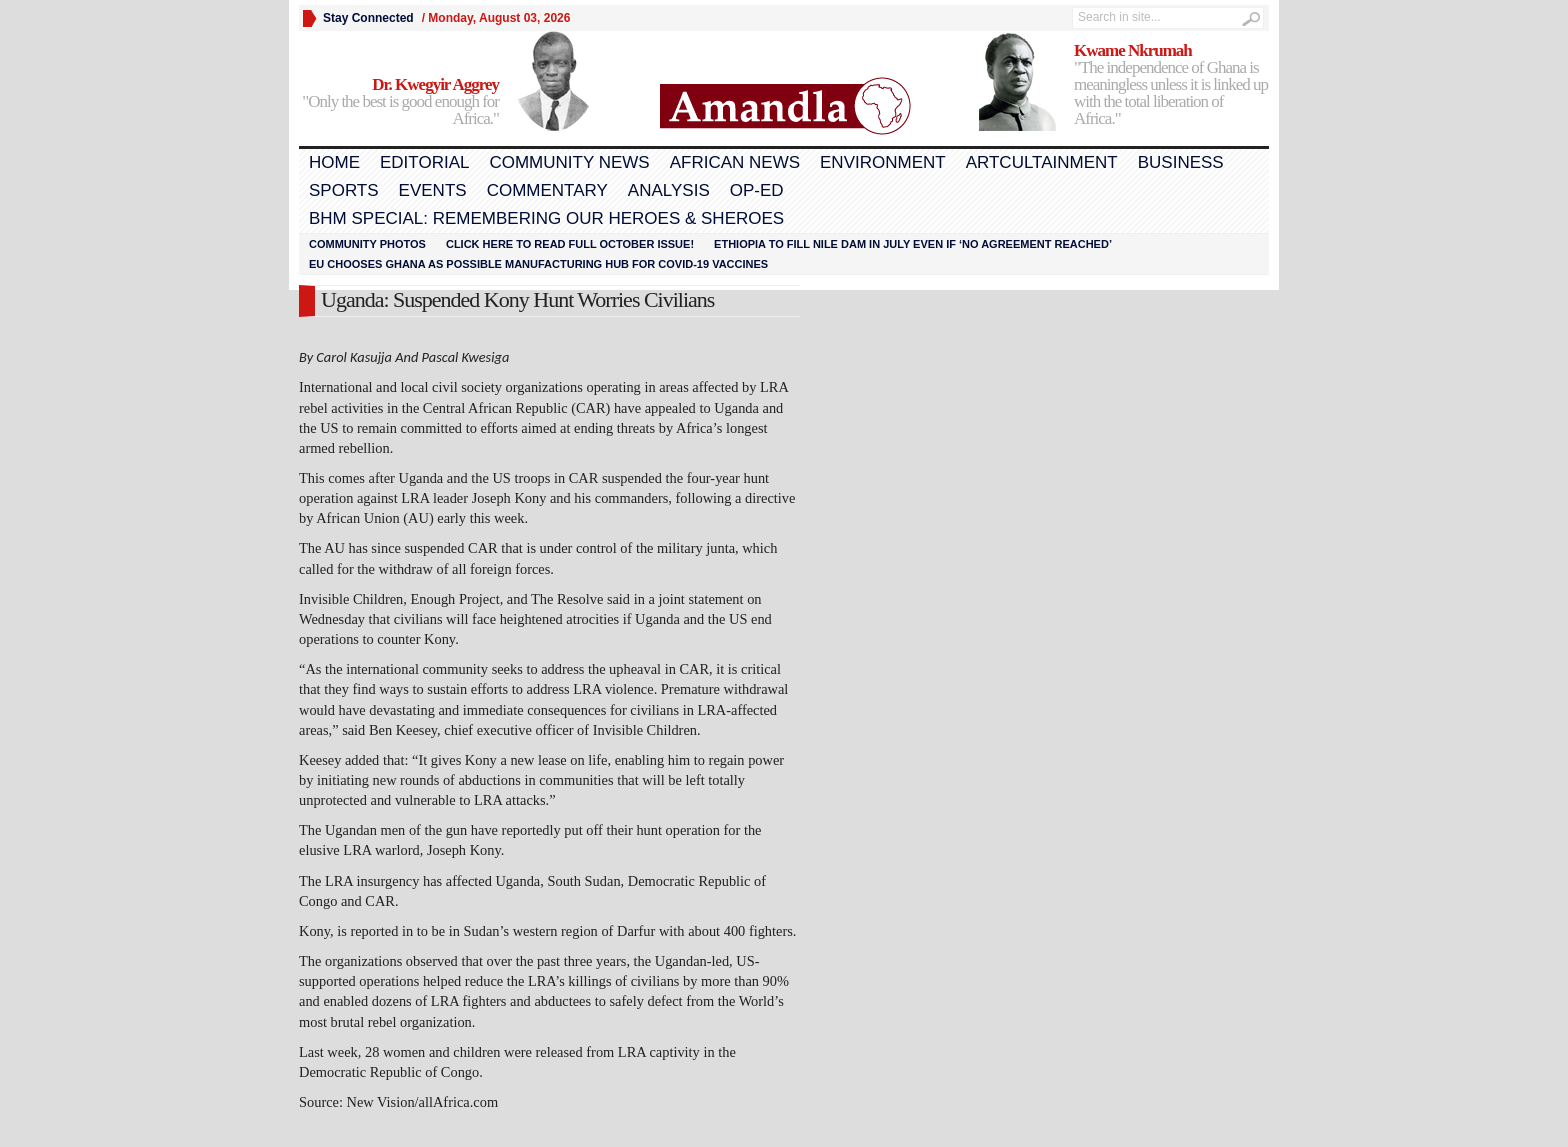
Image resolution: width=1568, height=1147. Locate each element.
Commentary (547, 190)
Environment (883, 162)
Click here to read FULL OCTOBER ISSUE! (570, 244)
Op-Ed (757, 190)
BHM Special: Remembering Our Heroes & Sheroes (546, 218)
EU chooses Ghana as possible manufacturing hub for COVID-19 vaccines (538, 264)
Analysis (669, 190)
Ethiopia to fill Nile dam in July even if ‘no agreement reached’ (913, 244)
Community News (569, 162)
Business (1181, 162)
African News (735, 162)
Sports (344, 190)
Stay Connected (368, 18)
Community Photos (367, 244)
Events (433, 190)
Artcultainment (1042, 162)
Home (334, 162)
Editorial (424, 162)
